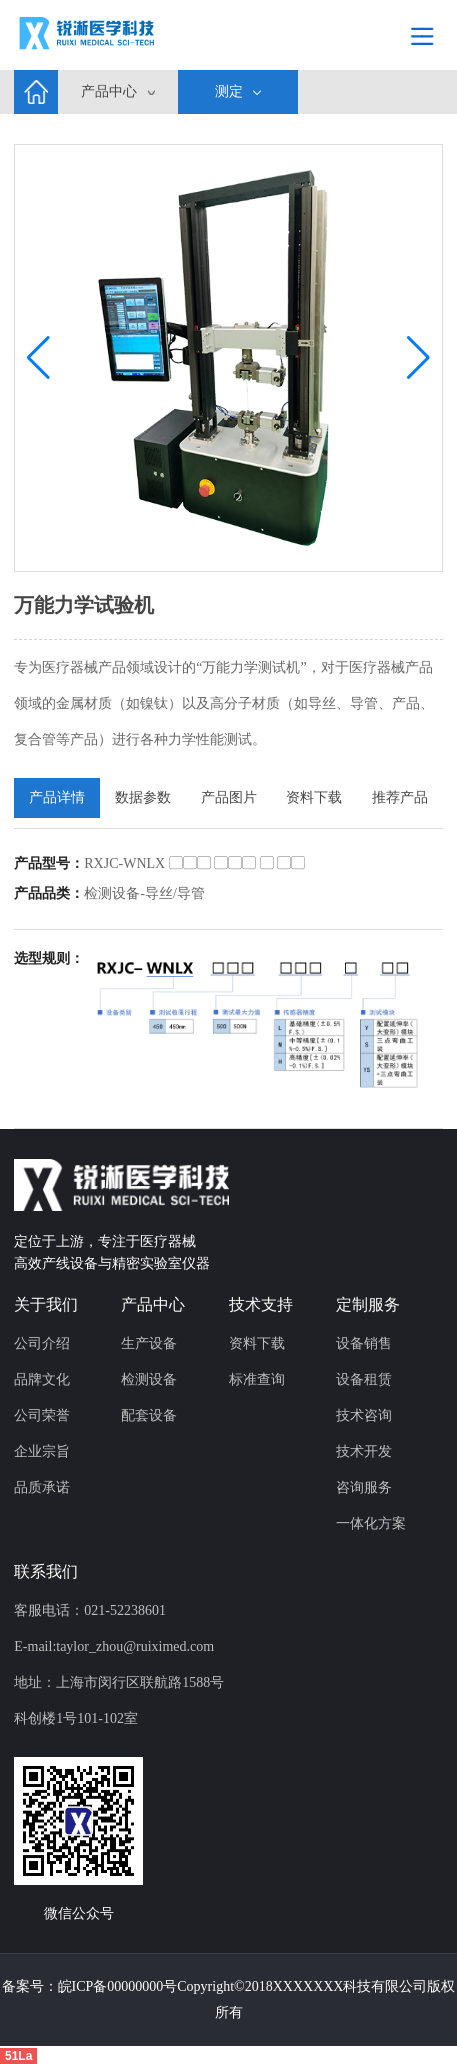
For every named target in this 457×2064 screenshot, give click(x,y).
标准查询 (257, 1379)
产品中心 (109, 91)
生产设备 (149, 1343)
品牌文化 (42, 1379)
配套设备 (149, 1415)
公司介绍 (42, 1343)
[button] (418, 358)
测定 (229, 91)
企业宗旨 (42, 1451)
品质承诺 (42, 1487)
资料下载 (257, 1343)
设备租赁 (364, 1379)
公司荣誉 (42, 1415)
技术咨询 (364, 1415)
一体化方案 (371, 1523)
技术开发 (364, 1451)
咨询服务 (364, 1487)
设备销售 (364, 1343)
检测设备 (149, 1379)
